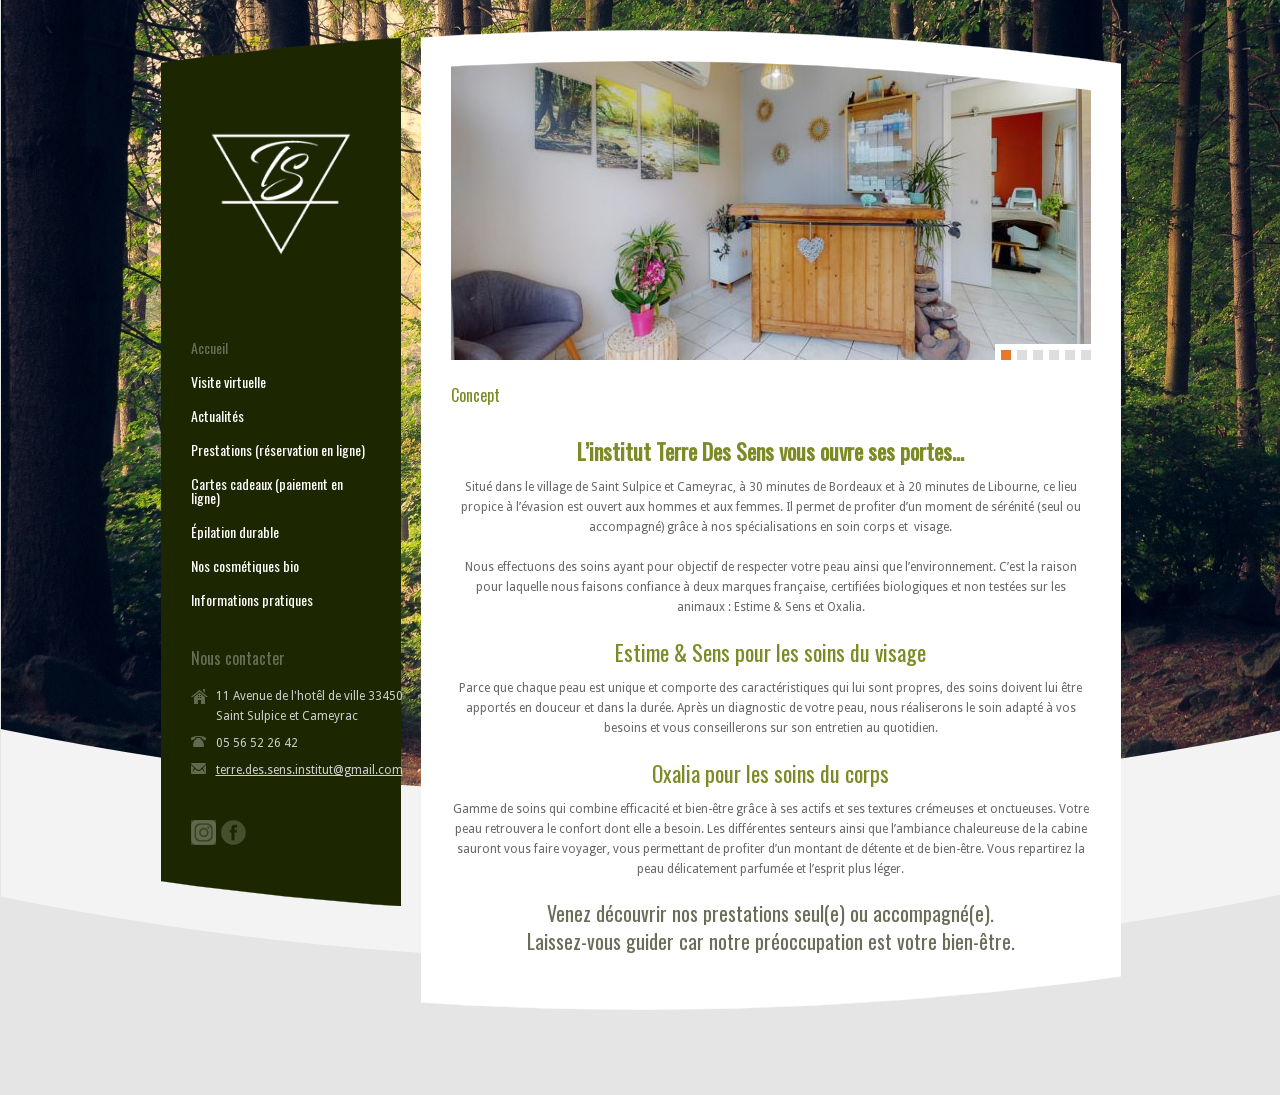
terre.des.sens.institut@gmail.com (309, 770)
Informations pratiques (252, 600)
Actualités (217, 416)
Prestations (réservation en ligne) (278, 450)
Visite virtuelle (228, 382)
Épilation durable (235, 532)
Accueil (209, 348)
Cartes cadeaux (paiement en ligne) (267, 491)
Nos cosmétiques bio (245, 566)
